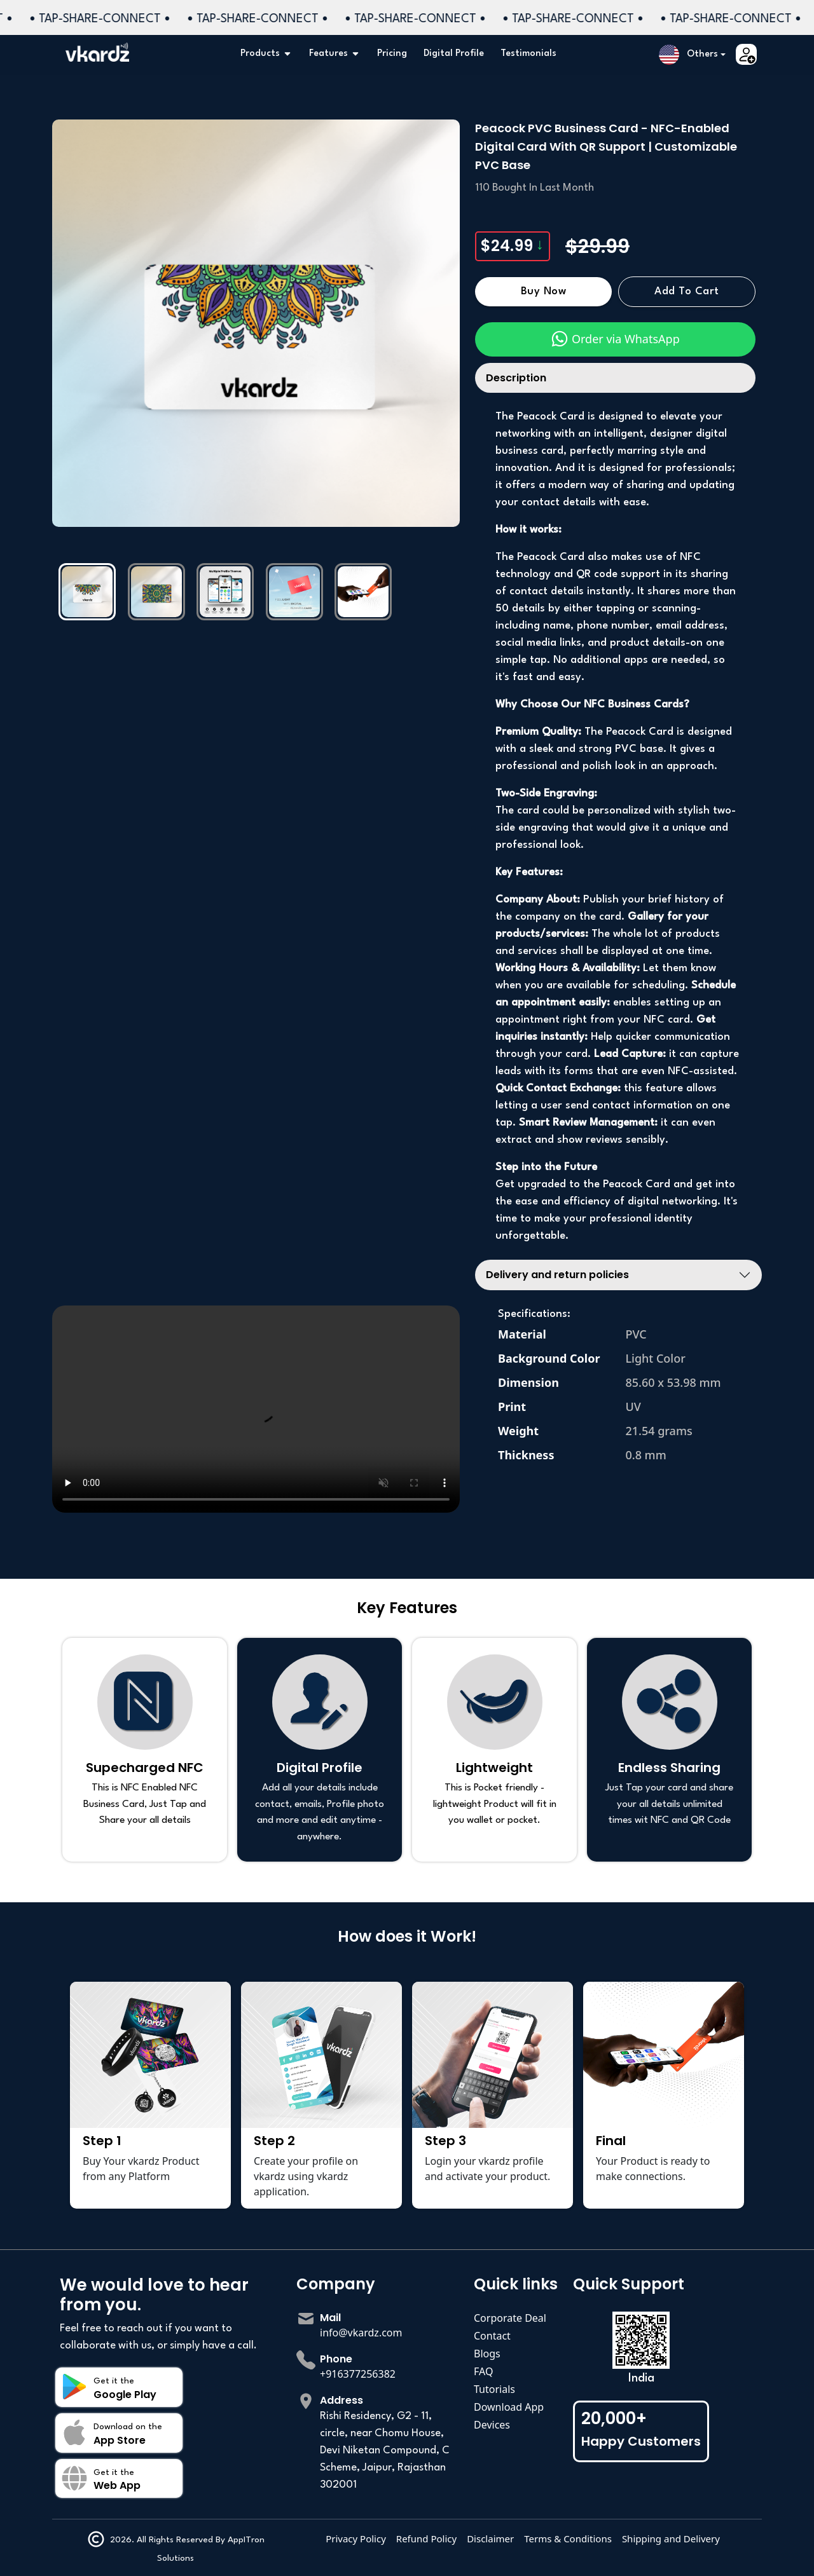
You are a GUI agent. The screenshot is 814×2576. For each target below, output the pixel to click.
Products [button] (266, 54)
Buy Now (543, 291)
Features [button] (335, 54)
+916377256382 (358, 2374)
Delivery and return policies (557, 1274)
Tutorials (494, 2389)
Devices (492, 2425)
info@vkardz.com (361, 2333)
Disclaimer (490, 2538)
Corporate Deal (510, 2318)
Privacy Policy (356, 2538)
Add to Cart (687, 291)
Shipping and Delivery (671, 2538)
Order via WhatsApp (615, 338)
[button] (692, 54)
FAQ (483, 2371)
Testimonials (528, 53)
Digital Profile (454, 53)
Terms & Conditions (568, 2538)
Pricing (392, 53)
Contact (492, 2336)
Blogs (487, 2354)
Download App (509, 2407)
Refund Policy (426, 2538)
